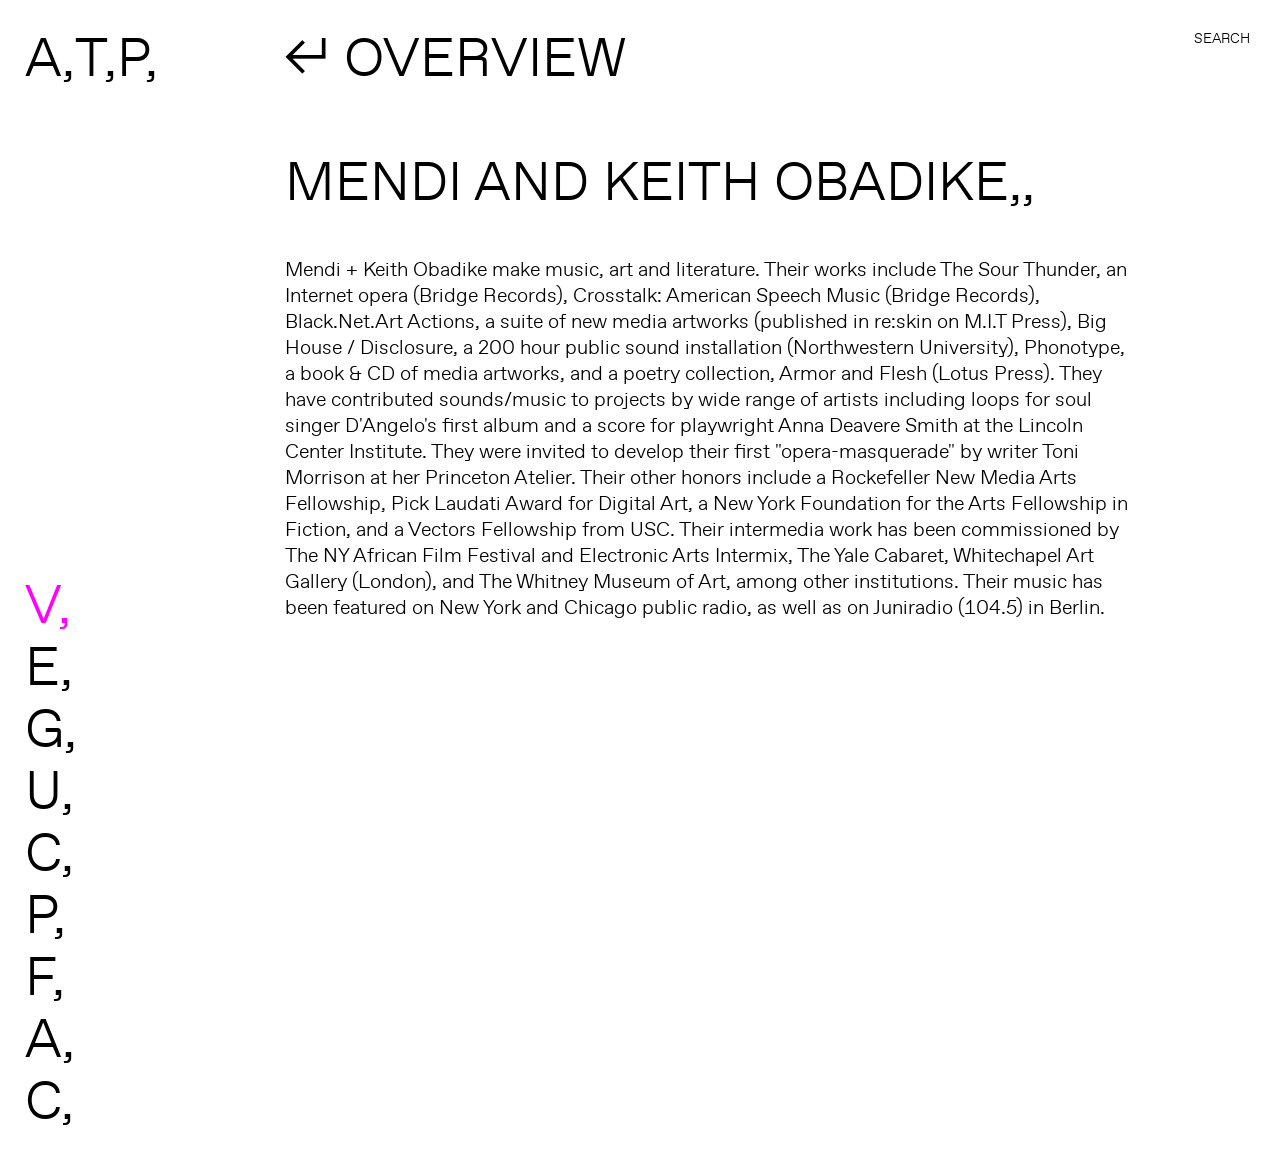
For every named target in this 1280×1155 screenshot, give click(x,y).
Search (1222, 38)
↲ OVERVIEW (456, 56)
